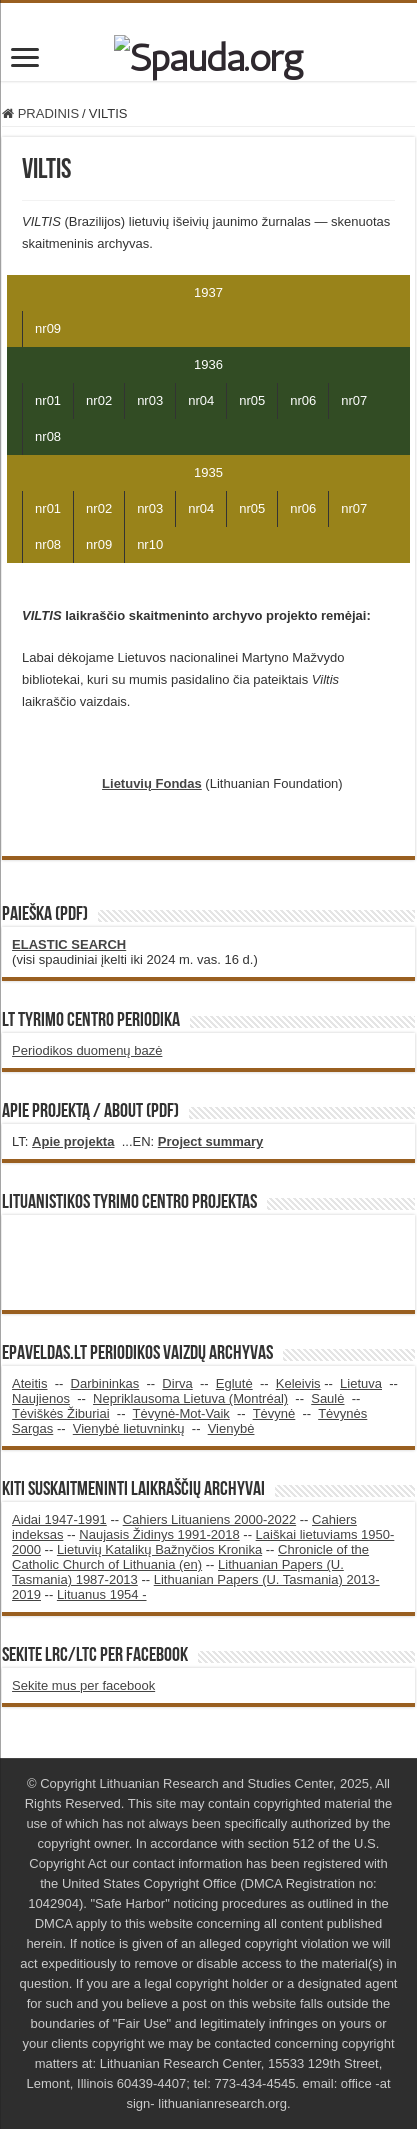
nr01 (48, 400)
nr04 (201, 400)
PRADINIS (40, 113)
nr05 (252, 400)
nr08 (48, 436)
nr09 (48, 328)
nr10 (150, 544)
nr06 (303, 400)
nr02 (99, 400)
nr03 (150, 400)
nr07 (354, 400)
